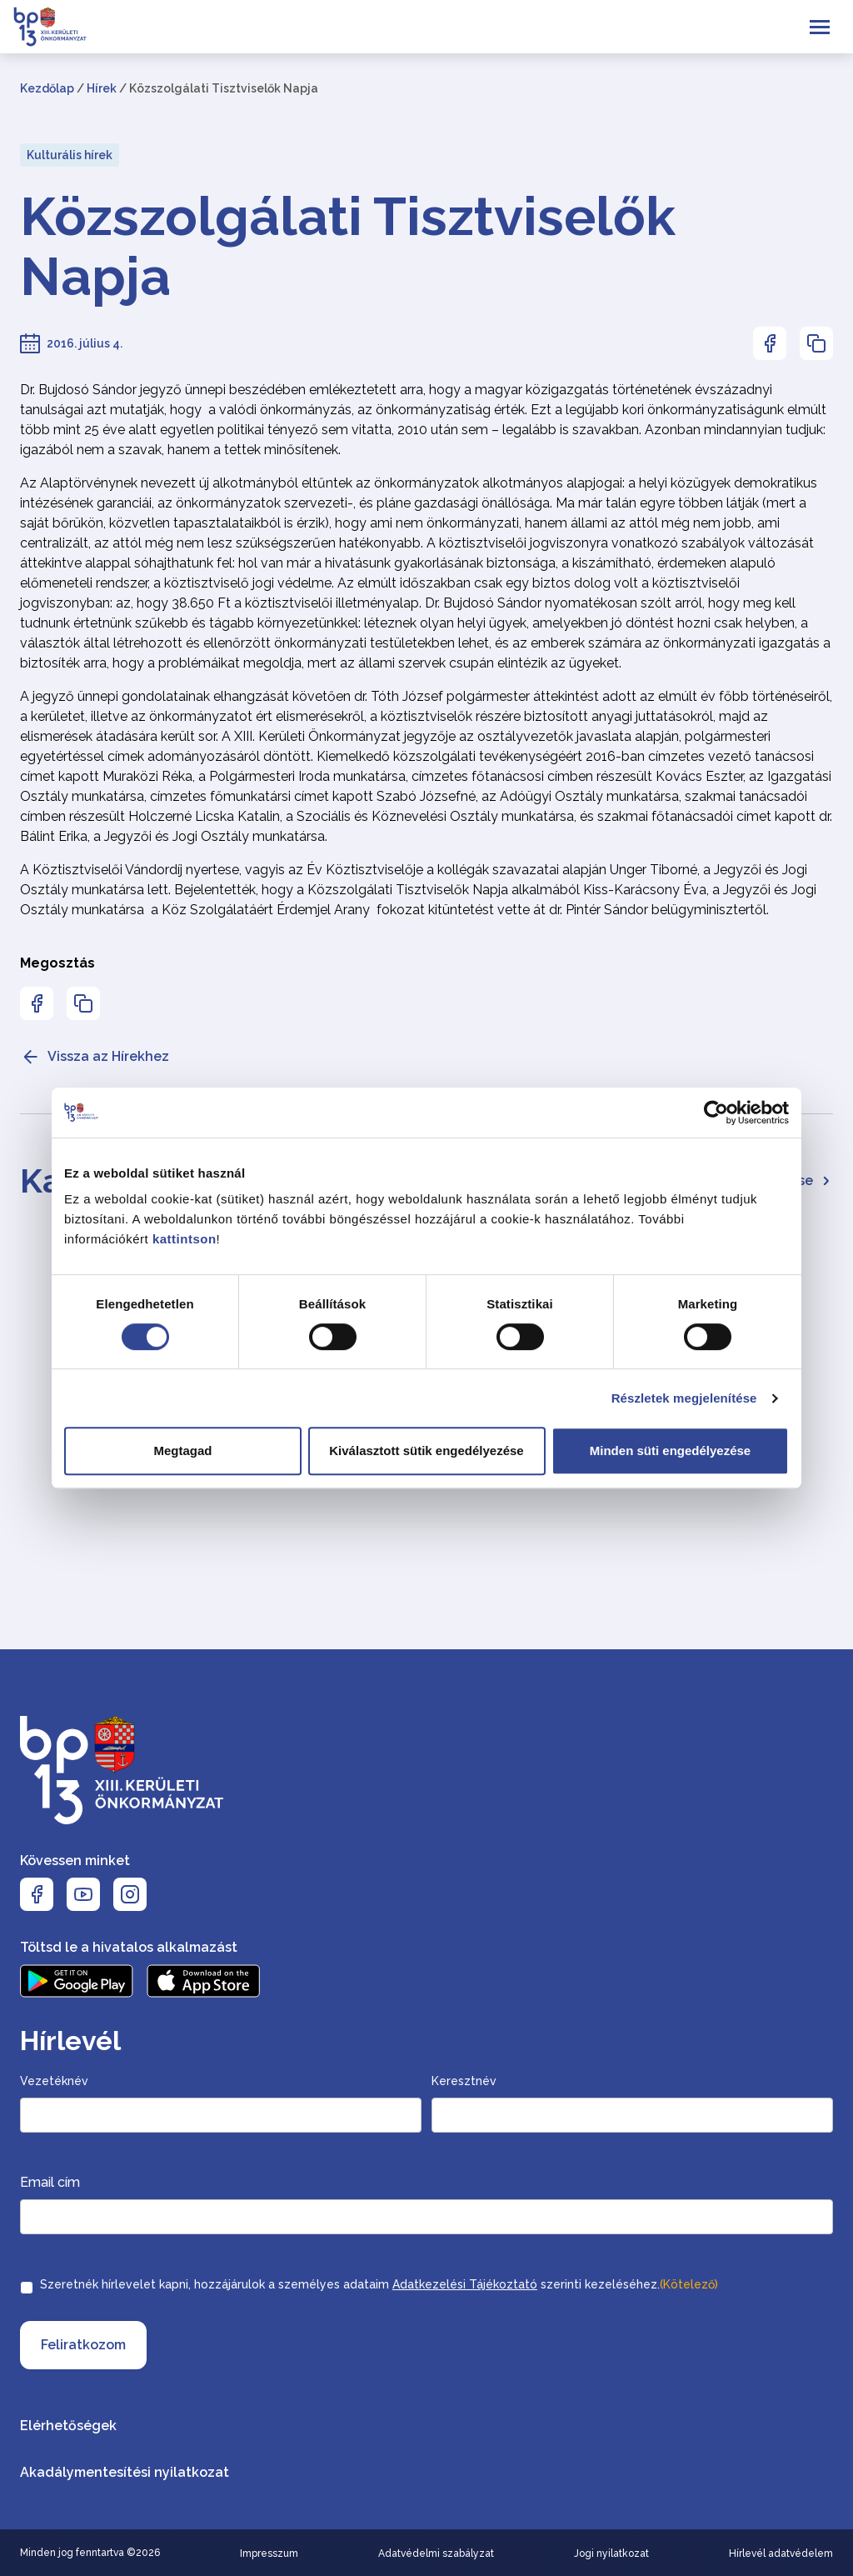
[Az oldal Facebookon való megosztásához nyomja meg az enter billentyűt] (769, 343)
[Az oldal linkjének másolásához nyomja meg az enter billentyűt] (816, 343)
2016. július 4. (84, 343)
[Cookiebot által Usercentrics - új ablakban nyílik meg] (716, 1112)
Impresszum (269, 2553)
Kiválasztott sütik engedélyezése (426, 1450)
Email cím (50, 2182)
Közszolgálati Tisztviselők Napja (348, 247)
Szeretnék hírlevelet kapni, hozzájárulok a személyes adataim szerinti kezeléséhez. (379, 2284)
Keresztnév (463, 2081)
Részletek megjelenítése (684, 1398)
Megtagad (182, 1450)
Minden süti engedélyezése (670, 1450)
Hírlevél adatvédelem (781, 2553)
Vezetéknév (54, 2081)
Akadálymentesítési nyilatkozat (124, 2472)
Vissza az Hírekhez (94, 1057)
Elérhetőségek (68, 2425)
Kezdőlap (47, 88)
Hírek (102, 88)
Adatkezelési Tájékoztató (464, 2284)
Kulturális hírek (69, 155)
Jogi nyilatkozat (611, 2553)
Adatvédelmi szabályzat (436, 2553)
